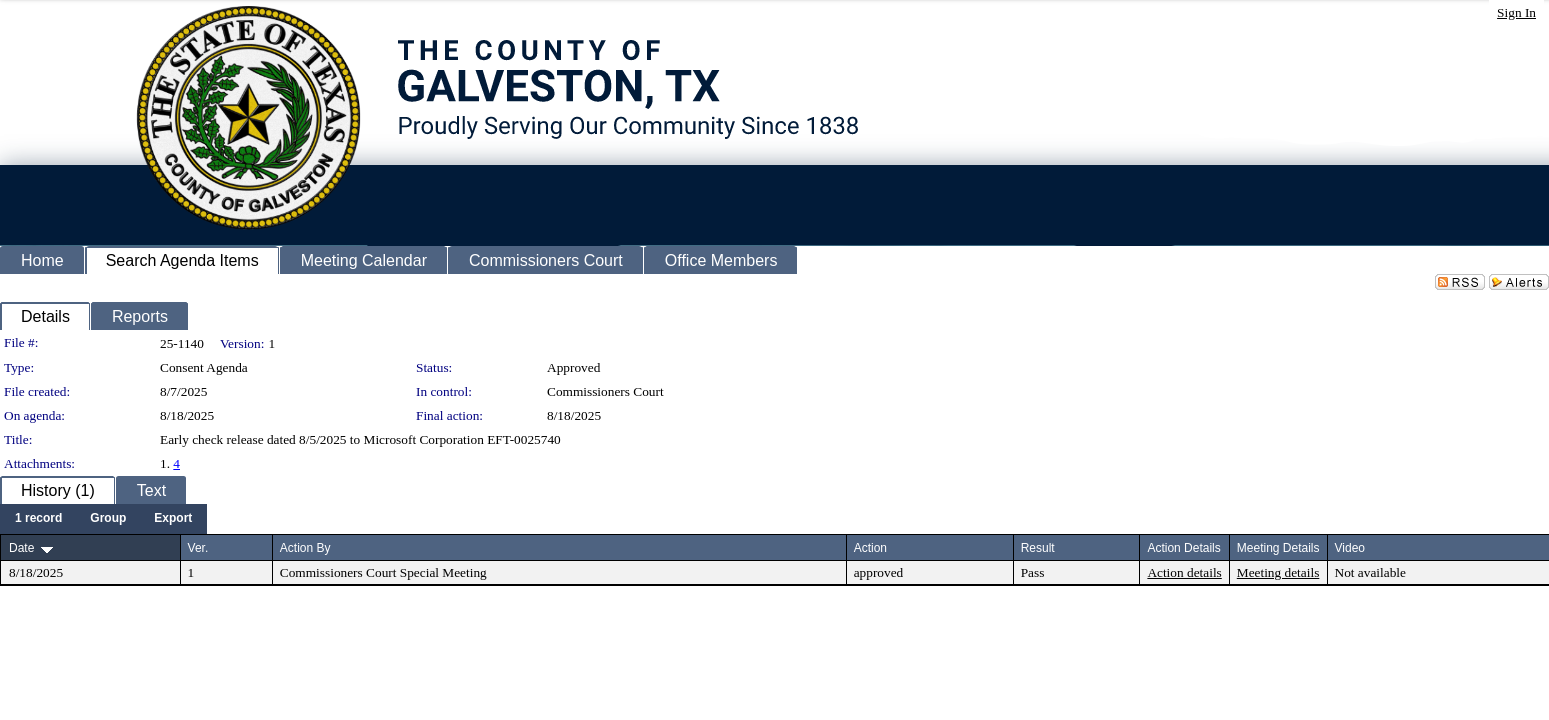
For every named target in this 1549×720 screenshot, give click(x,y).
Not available (1370, 572)
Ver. (198, 548)
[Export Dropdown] (173, 519)
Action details (1184, 572)
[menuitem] (38, 519)
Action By (305, 548)
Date (21, 548)
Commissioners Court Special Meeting (383, 572)
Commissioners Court (605, 391)
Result (1038, 548)
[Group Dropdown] (108, 519)
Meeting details (1278, 572)
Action (870, 548)
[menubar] (103, 519)
